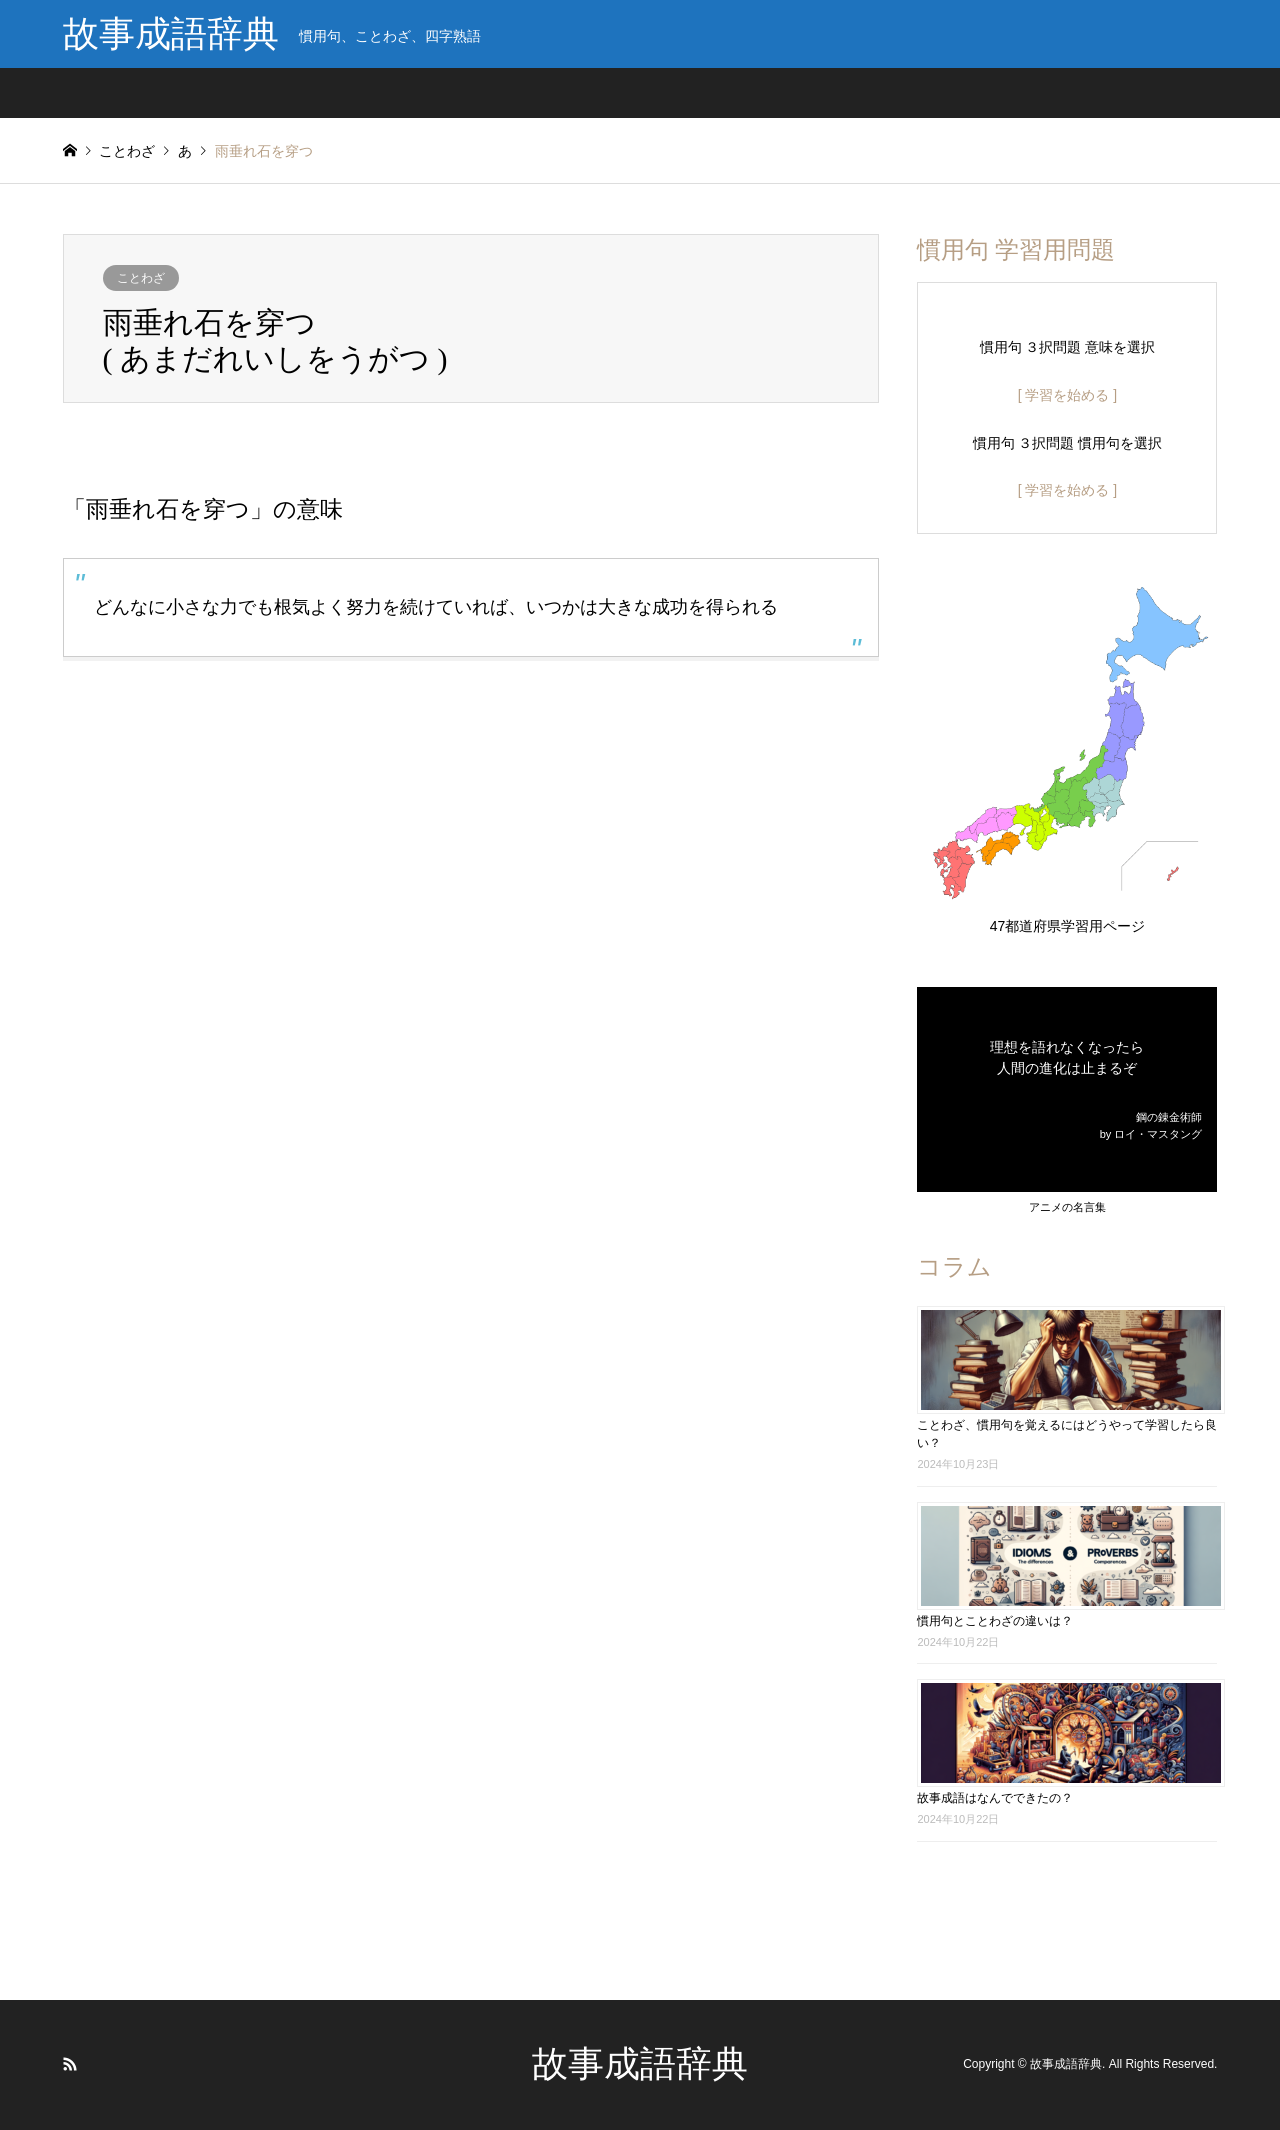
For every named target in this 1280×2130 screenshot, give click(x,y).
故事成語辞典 (640, 2064)
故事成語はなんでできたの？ (995, 1798)
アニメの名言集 (1067, 1207)
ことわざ (141, 278)
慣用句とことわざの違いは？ (995, 1621)
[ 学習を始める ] (1068, 395)
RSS (70, 2064)
